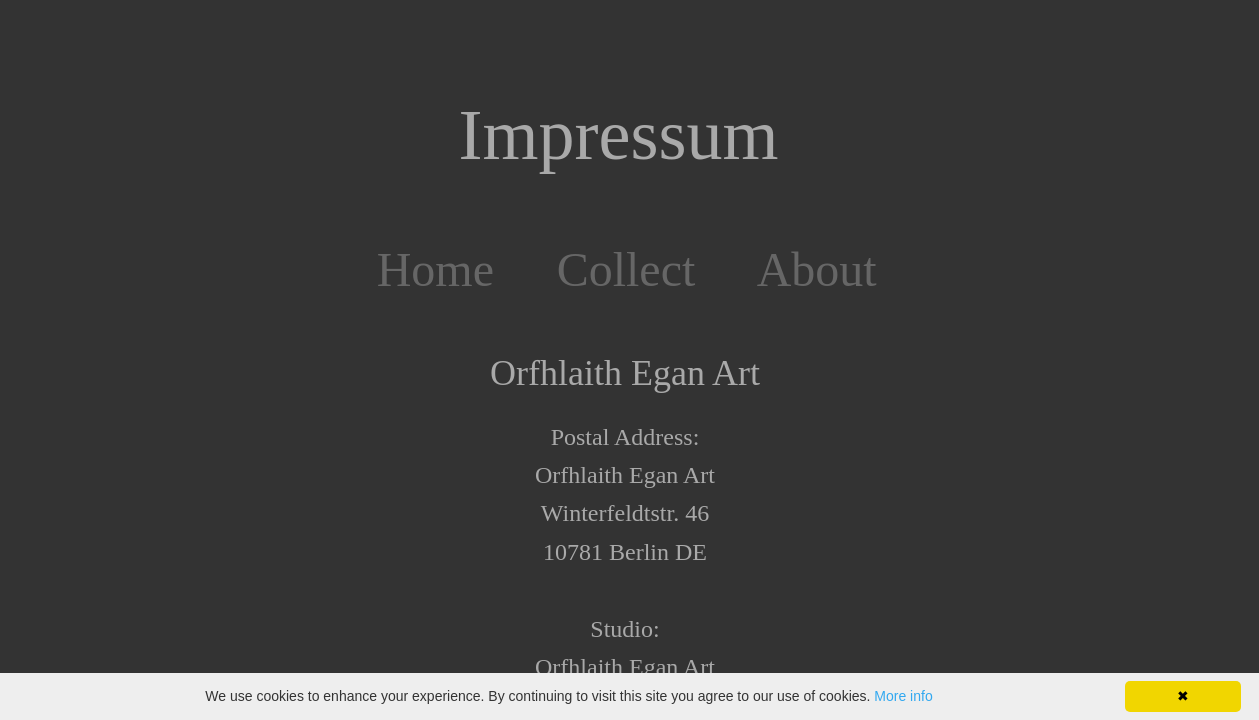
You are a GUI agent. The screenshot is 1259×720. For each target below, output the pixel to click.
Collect (626, 269)
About (817, 269)
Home (435, 269)
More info (903, 696)
